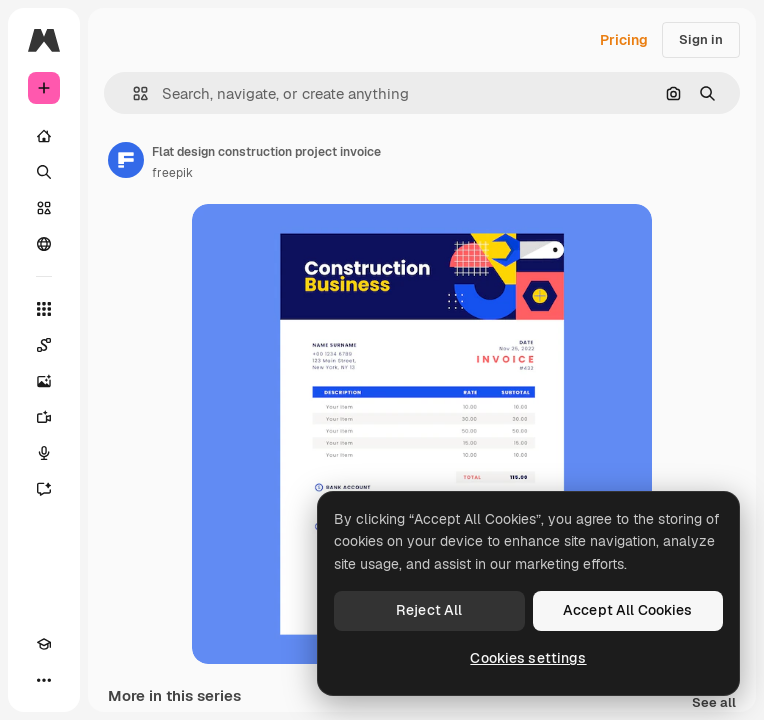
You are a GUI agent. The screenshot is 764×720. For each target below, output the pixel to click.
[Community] (44, 244)
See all (714, 703)
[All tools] (44, 309)
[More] (44, 680)
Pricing (624, 40)
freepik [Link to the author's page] (172, 173)
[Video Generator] (44, 417)
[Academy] (44, 644)
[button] (132, 93)
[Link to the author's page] (126, 160)
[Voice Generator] (44, 453)
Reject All (429, 610)
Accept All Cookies (628, 610)
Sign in (701, 39)
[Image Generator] (44, 381)
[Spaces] (44, 345)
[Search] (44, 172)
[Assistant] (44, 489)
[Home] (44, 136)
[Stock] (44, 208)
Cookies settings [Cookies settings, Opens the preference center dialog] (528, 658)
